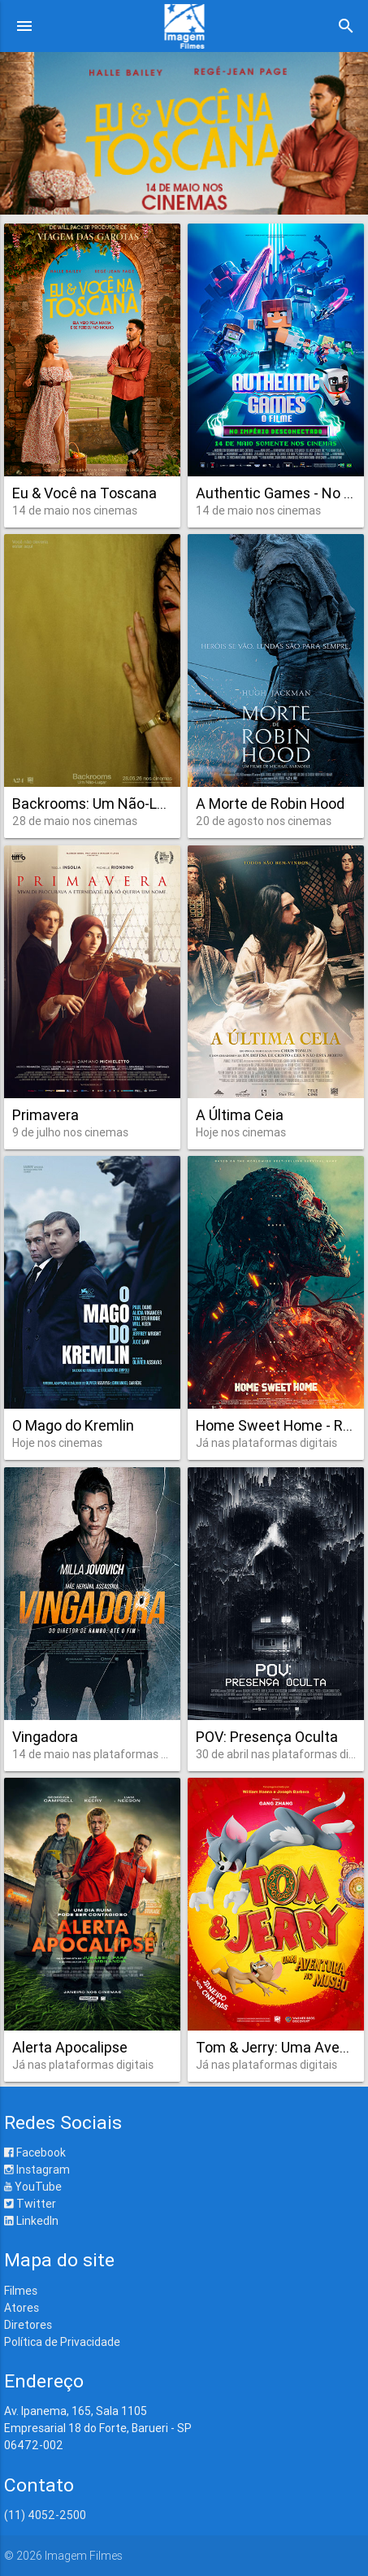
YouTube (33, 2186)
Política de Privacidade (62, 2342)
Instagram (37, 2169)
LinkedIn (31, 2220)
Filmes (20, 2290)
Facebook (35, 2152)
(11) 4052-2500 (45, 2515)
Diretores (28, 2325)
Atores (21, 2307)
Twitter (30, 2203)
